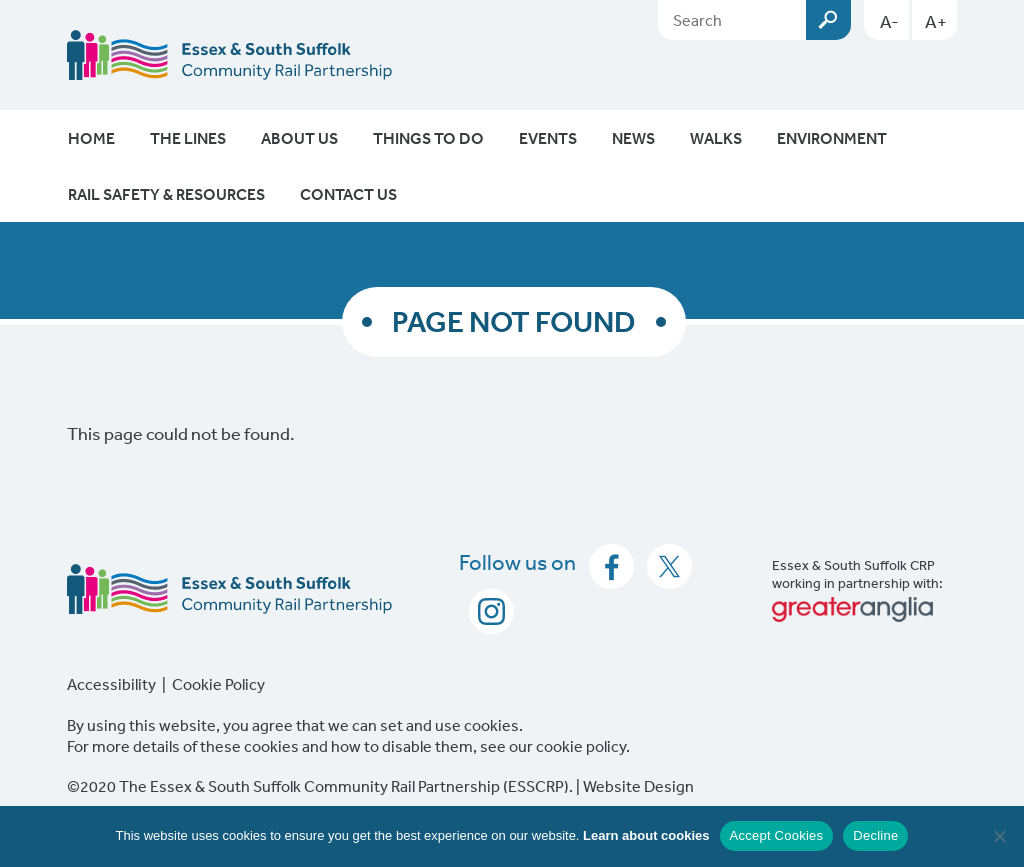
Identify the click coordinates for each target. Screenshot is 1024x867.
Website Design (638, 786)
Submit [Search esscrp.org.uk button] (828, 20)
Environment (832, 138)
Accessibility (111, 684)
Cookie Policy (218, 684)
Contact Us (348, 194)
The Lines (188, 138)
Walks (716, 138)
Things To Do (428, 138)
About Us (299, 138)
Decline (875, 835)
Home (91, 138)
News (633, 138)
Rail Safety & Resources (166, 194)
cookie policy (581, 746)
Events (548, 138)
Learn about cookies (646, 835)
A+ (936, 21)
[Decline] (999, 836)
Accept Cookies (777, 835)
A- (889, 21)
